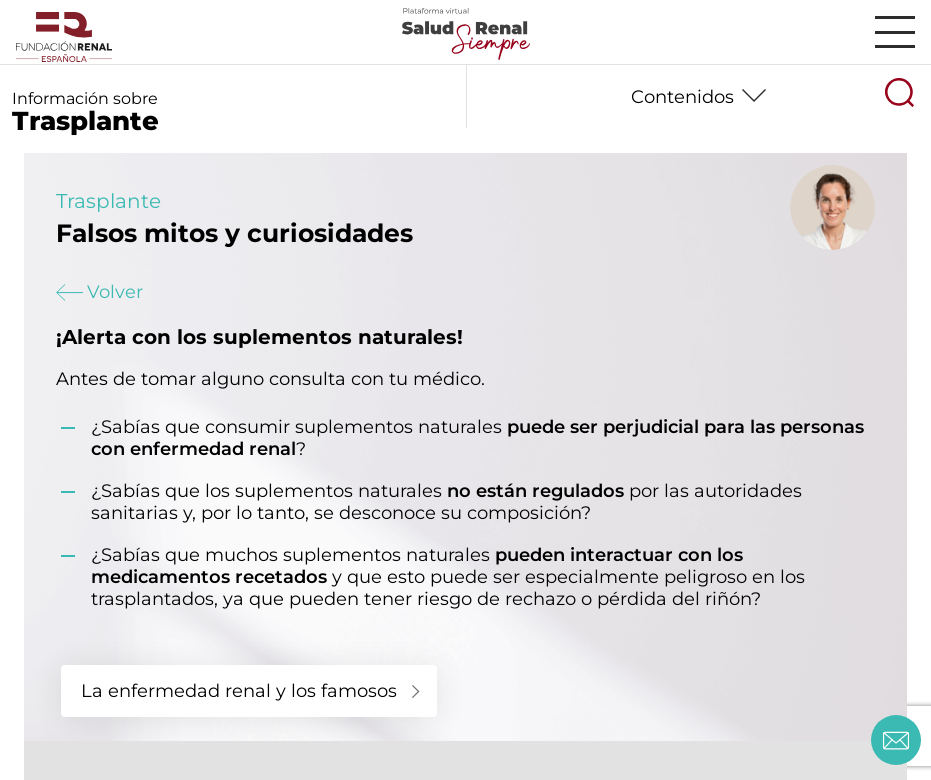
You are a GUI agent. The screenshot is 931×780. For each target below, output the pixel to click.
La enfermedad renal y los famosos (239, 691)
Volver (99, 292)
